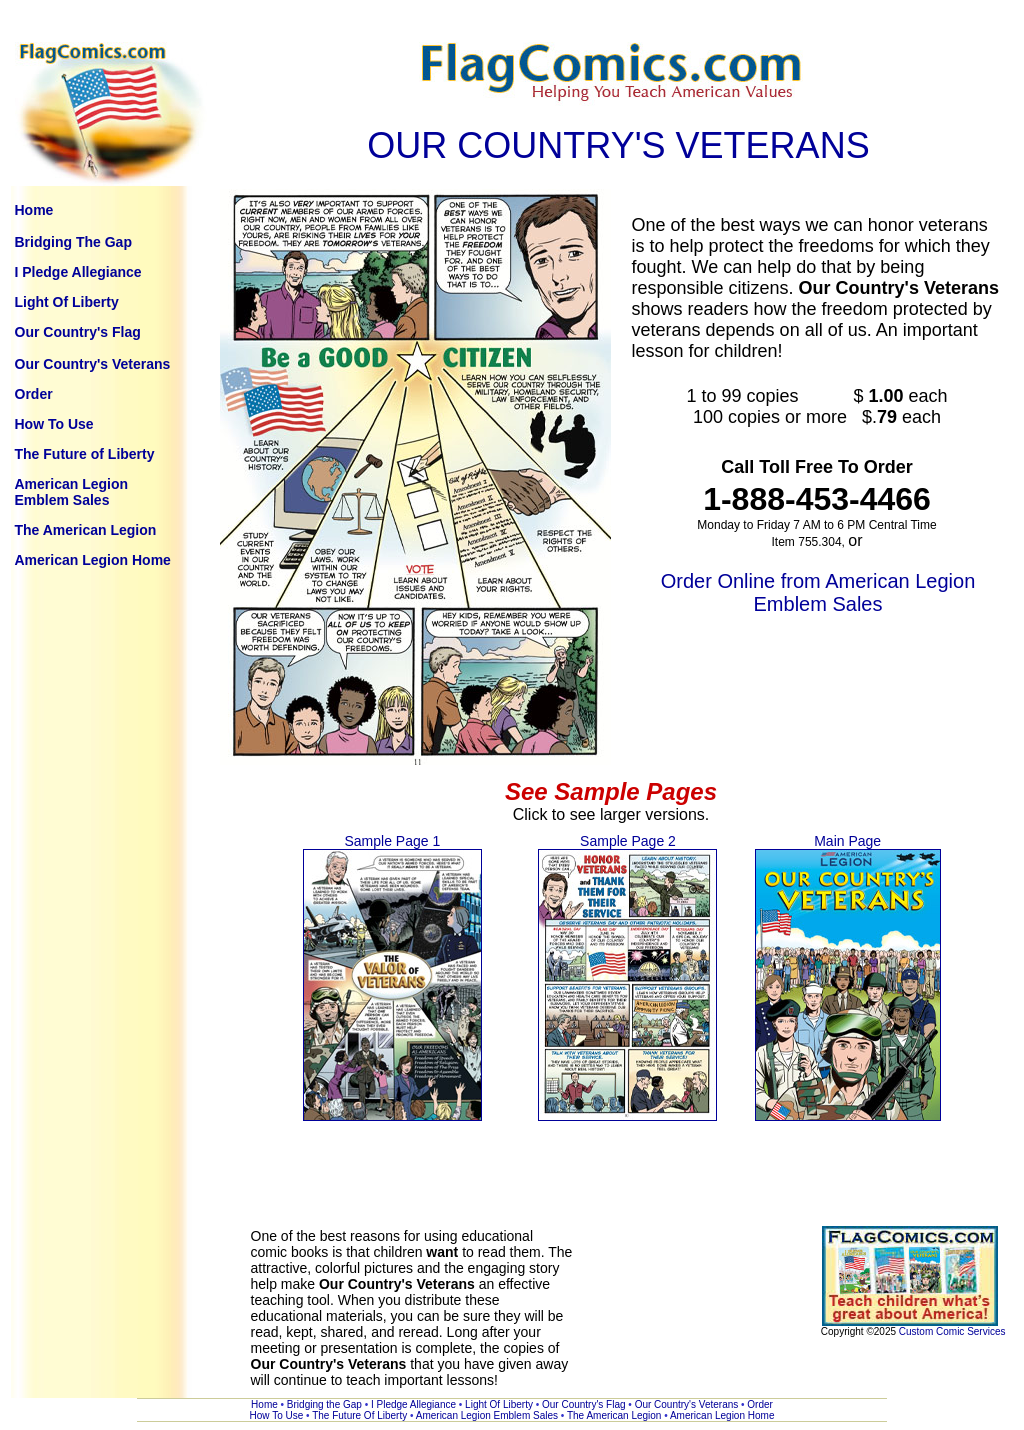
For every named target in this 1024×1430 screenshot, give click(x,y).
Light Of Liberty (67, 302)
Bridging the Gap (326, 1404)
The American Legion (86, 530)
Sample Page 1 (392, 841)
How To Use (54, 424)
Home (34, 210)
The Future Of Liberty (361, 1415)
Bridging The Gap (73, 242)
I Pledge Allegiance (78, 272)
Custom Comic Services (952, 1331)
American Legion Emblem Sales (72, 492)
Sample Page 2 (628, 841)
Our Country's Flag (78, 332)
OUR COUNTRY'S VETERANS (618, 145)
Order (34, 394)
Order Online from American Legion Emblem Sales (818, 592)
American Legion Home (93, 560)
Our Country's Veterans (93, 364)
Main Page (847, 841)
